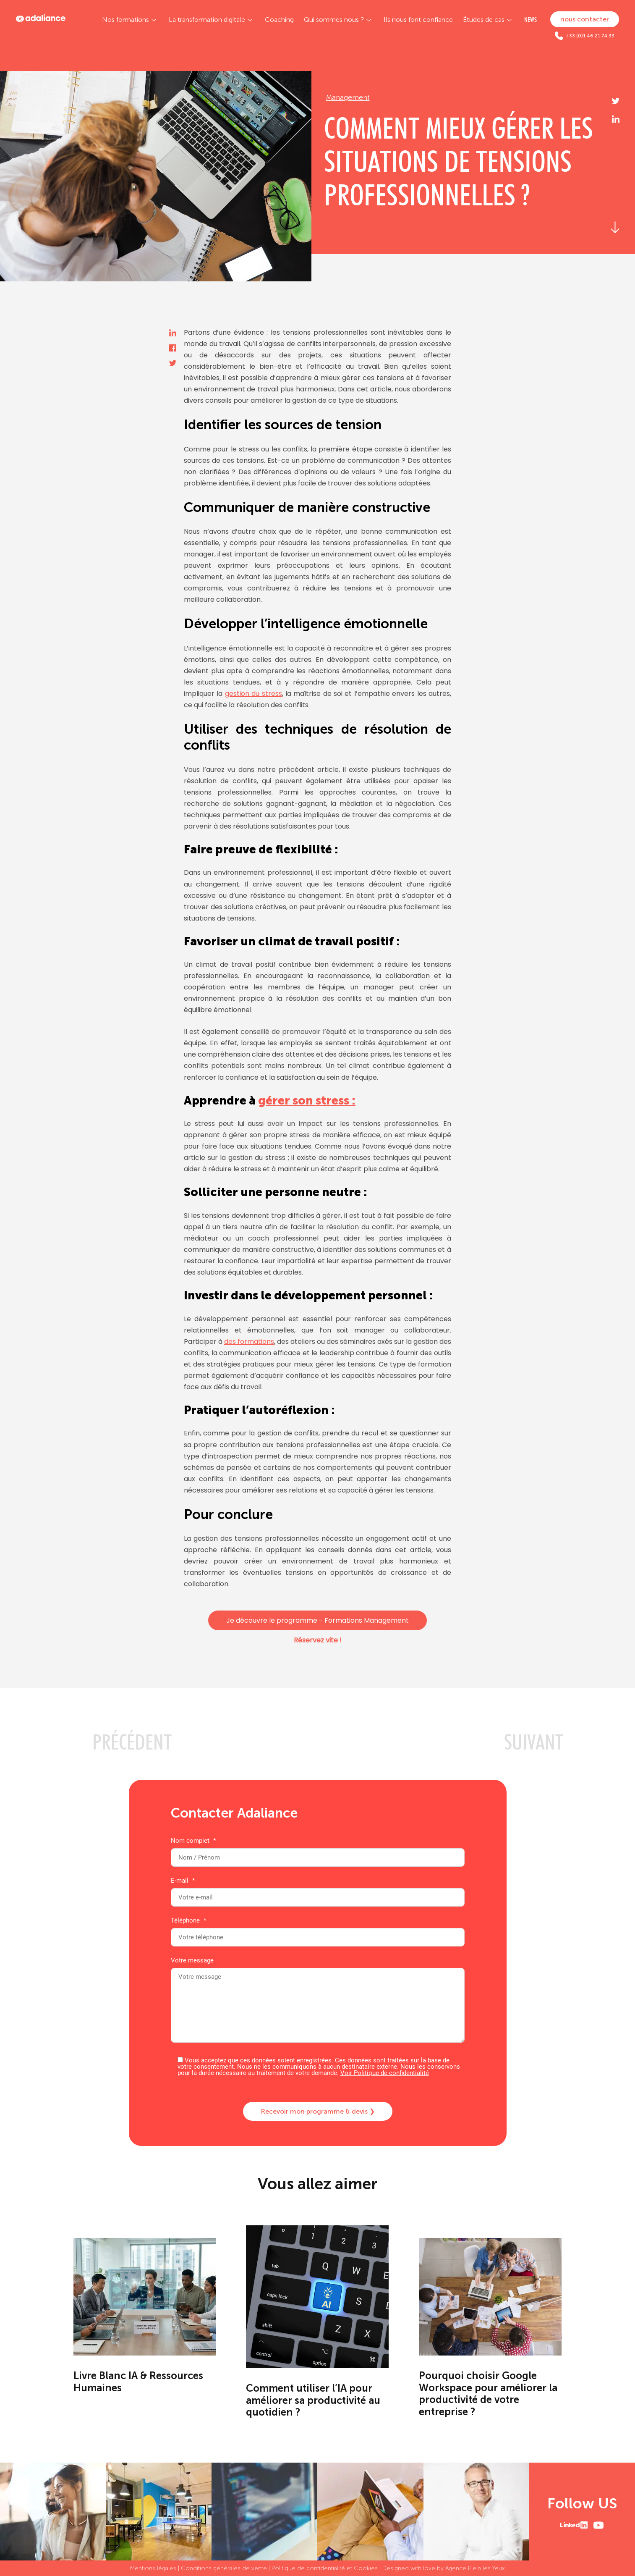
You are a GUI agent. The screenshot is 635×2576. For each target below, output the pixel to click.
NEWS (530, 20)
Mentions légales (153, 2568)
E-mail (318, 1889)
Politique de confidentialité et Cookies (325, 2568)
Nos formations (125, 20)
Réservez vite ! (318, 1640)
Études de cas (483, 20)
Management (348, 97)
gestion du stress (253, 693)
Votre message (318, 2000)
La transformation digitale (207, 20)
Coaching (279, 20)
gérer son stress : (306, 1100)
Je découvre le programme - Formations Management (317, 1620)
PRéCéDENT (132, 1742)
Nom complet (318, 1849)
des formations (249, 1341)
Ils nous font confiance (418, 20)
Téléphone (318, 1929)
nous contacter (584, 19)
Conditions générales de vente (224, 2568)
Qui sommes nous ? (334, 20)
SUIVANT (533, 1742)
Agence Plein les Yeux (475, 2568)
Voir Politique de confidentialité (384, 2073)
